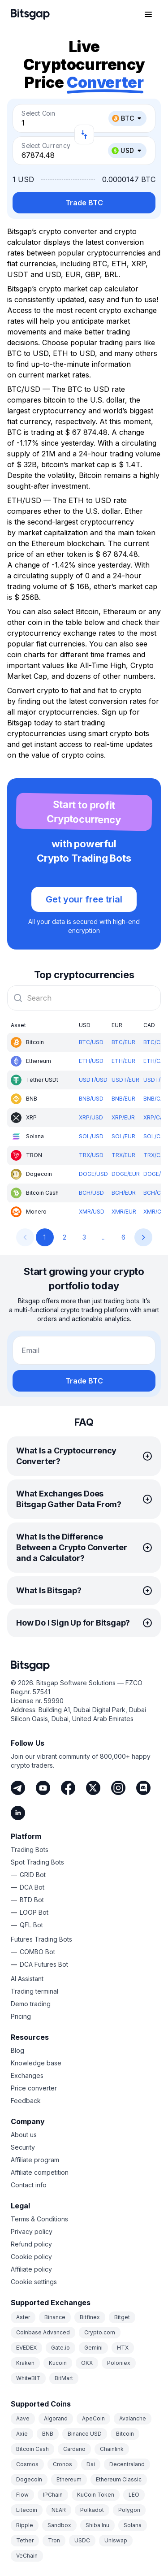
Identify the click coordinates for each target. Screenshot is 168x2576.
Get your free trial (84, 899)
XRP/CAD (155, 1117)
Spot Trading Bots (37, 1862)
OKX (87, 2362)
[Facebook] (68, 1788)
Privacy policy (31, 2231)
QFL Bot (31, 1925)
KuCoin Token (95, 2494)
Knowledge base (36, 2063)
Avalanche (132, 2418)
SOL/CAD (155, 1136)
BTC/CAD (155, 1042)
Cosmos (27, 2464)
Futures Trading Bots (41, 1939)
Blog (17, 2050)
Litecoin (26, 2510)
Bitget (122, 2317)
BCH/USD (91, 1192)
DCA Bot (32, 1887)
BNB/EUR (123, 1098)
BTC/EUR (123, 1042)
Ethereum (69, 2479)
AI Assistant (27, 1978)
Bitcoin (125, 2433)
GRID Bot (33, 1874)
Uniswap (115, 2540)
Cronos (62, 2464)
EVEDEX (26, 2347)
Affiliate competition (40, 2172)
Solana (133, 2525)
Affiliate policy (31, 2269)
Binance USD (85, 2433)
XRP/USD (91, 1117)
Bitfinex (90, 2317)
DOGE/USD (93, 1174)
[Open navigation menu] (148, 14)
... (104, 1237)
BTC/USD (91, 1042)
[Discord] (143, 1788)
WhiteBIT (28, 2378)
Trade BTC (84, 202)
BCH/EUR (124, 1192)
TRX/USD (91, 1155)
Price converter (34, 2088)
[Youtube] (43, 1788)
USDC (82, 2540)
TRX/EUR (123, 1155)
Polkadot (92, 2510)
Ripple (24, 2525)
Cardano (74, 2449)
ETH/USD (91, 1061)
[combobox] (84, 997)
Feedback (26, 2100)
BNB (47, 2433)
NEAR (59, 2510)
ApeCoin (93, 2418)
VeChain (27, 2555)
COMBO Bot (37, 1952)
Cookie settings (34, 2281)
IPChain (53, 2494)
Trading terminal (34, 1991)
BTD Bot (32, 1900)
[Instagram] (118, 1788)
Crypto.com (99, 2332)
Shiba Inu (97, 2525)
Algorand (56, 2418)
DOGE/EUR (126, 1174)
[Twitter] (93, 1788)
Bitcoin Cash (32, 2449)
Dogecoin (29, 2479)
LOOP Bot (34, 1912)
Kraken (25, 2362)
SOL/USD (91, 1136)
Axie (22, 2433)
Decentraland (127, 2464)
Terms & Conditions (39, 2219)
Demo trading (31, 2004)
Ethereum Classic (119, 2479)
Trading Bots (29, 1849)
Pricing (21, 2016)
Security (23, 2147)
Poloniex (118, 2362)
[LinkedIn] (18, 1813)
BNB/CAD (155, 1098)
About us (24, 2134)
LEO (134, 2494)
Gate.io (60, 2347)
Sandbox (59, 2525)
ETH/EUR (123, 1061)
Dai (90, 2464)
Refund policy (31, 2244)
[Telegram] (18, 1788)
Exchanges (27, 2075)
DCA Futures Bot (44, 1964)
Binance (54, 2317)
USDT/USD (93, 1079)
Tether (25, 2540)
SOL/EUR (123, 1136)
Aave (23, 2418)
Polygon (129, 2510)
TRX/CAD (155, 1155)
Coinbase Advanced (43, 2332)
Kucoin (58, 2362)
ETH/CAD (155, 1061)
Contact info (29, 2185)
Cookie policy (31, 2256)
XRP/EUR (123, 1117)
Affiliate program (35, 2160)
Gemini (93, 2347)
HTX (123, 2347)
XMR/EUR (124, 1211)
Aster (23, 2317)
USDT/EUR (125, 1079)
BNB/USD (91, 1098)
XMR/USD (91, 1211)
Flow (22, 2494)
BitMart (64, 2378)
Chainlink (112, 2449)
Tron (54, 2540)
